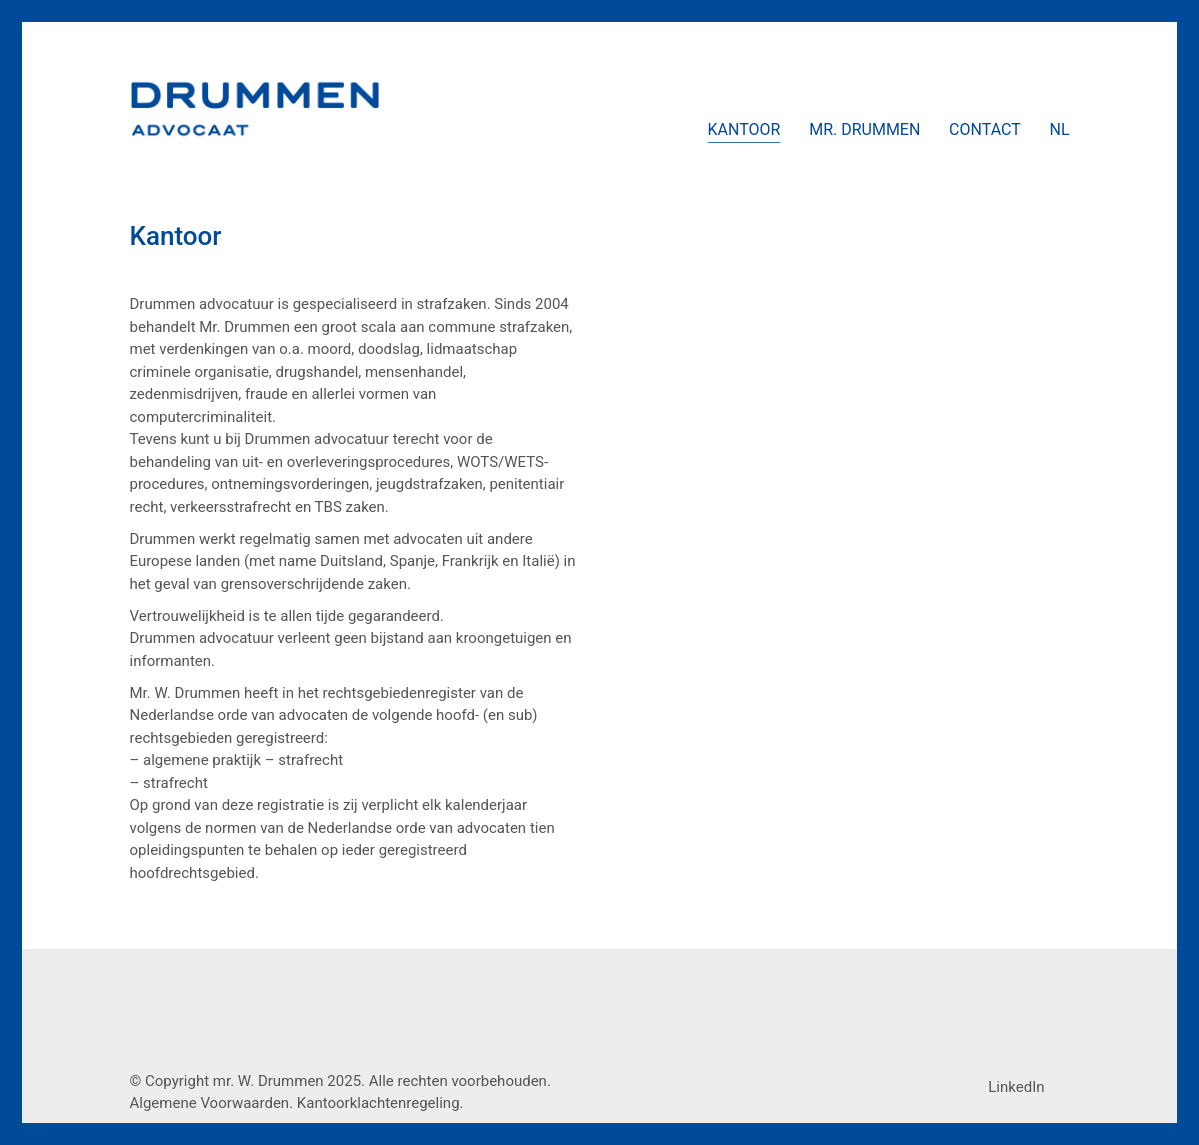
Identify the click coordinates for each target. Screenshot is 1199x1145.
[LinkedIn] (1016, 1087)
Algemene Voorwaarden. (212, 1103)
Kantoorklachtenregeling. (380, 1103)
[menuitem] (1059, 130)
